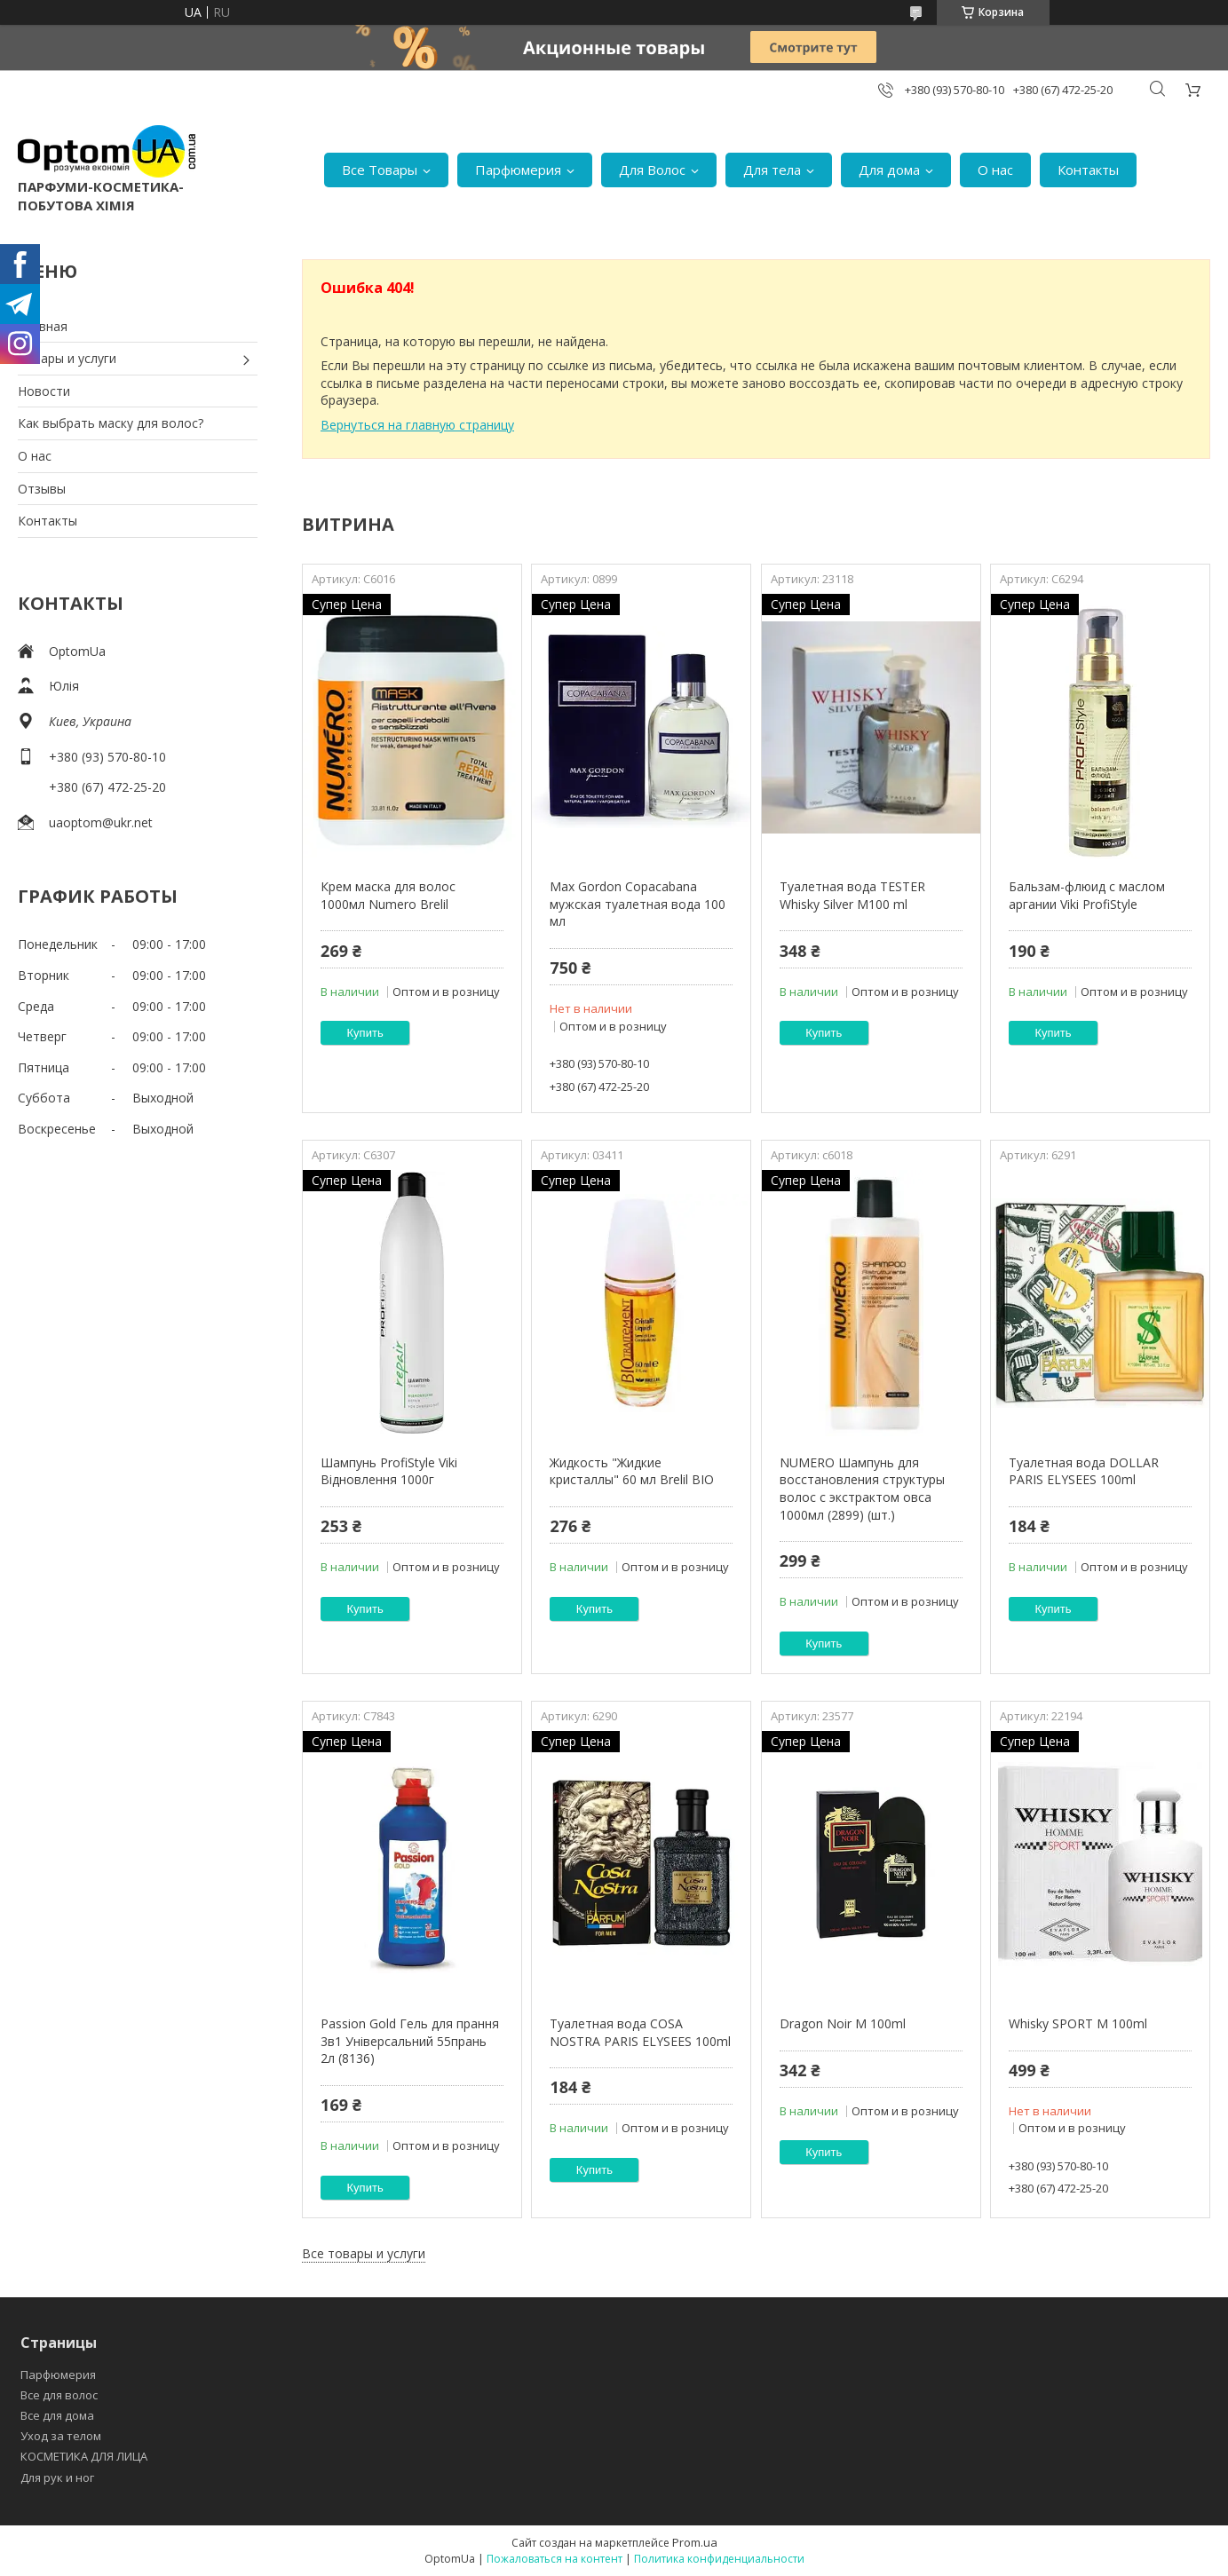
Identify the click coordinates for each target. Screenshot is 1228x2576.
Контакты (1088, 169)
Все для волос (59, 2395)
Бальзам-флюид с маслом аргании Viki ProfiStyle (1087, 895)
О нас (995, 169)
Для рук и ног (57, 2477)
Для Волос (652, 169)
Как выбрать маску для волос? (110, 423)
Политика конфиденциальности (719, 2558)
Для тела (772, 169)
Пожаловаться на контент (554, 2558)
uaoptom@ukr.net (101, 822)
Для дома (889, 169)
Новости (44, 391)
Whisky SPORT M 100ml (1078, 2023)
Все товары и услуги (363, 2253)
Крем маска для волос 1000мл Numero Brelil (388, 895)
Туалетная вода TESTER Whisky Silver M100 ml (852, 895)
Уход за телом (60, 2436)
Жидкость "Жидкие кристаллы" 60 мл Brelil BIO (632, 1471)
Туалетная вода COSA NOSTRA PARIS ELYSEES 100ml (640, 2032)
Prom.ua (694, 2542)
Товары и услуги (67, 358)
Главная (42, 326)
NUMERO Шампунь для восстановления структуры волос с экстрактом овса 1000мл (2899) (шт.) (862, 1488)
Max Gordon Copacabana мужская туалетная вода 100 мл (637, 903)
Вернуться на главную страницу (417, 424)
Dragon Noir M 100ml (843, 2023)
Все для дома (57, 2415)
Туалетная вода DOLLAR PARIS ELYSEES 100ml (1084, 1471)
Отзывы (42, 488)
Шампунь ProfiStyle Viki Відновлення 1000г (389, 1471)
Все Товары (379, 169)
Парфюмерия (518, 169)
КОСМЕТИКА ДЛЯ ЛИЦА (83, 2456)
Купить (365, 1032)
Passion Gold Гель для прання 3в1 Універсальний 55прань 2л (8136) (410, 2040)
